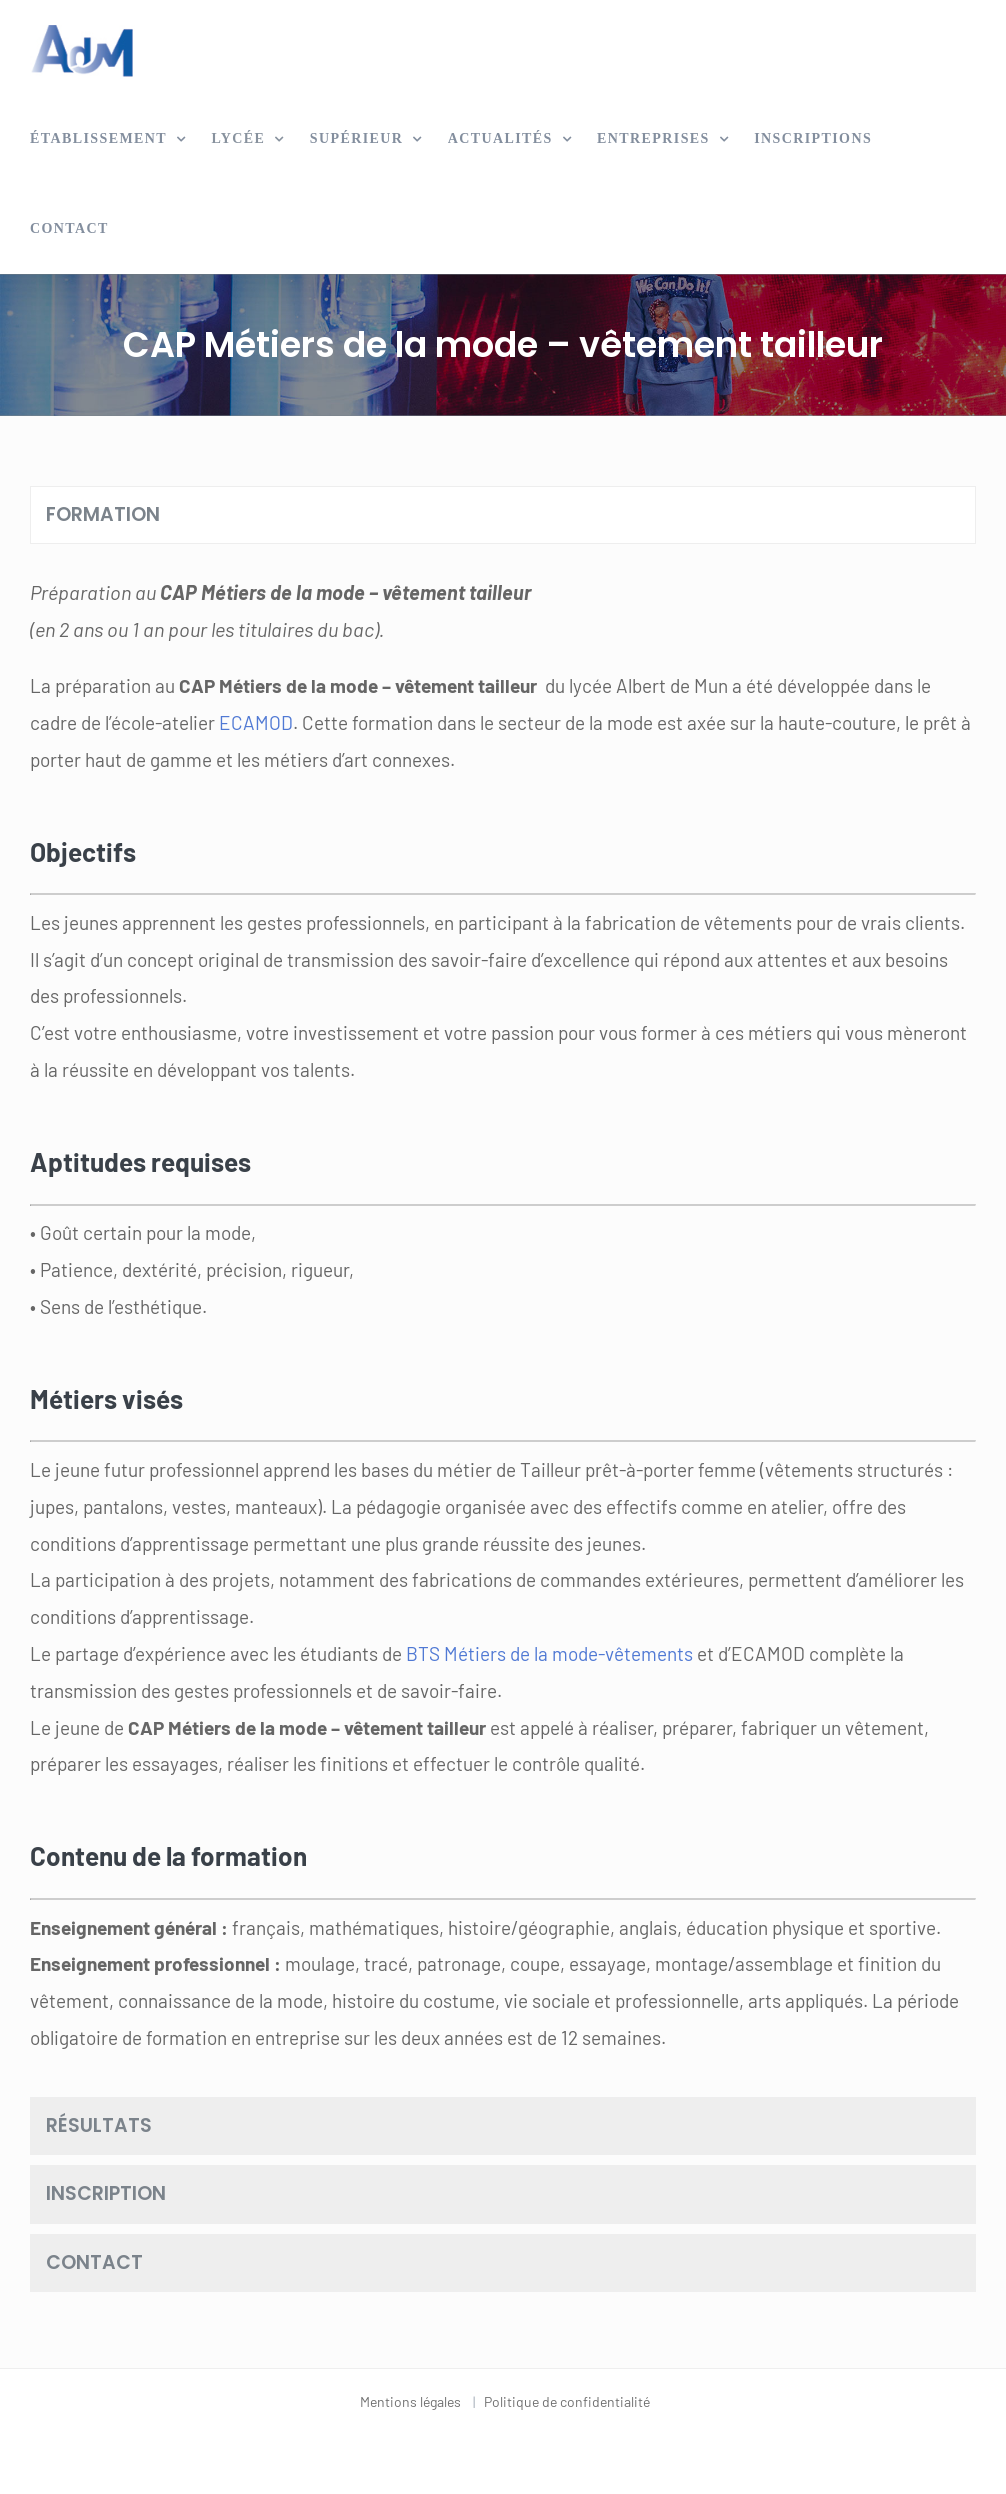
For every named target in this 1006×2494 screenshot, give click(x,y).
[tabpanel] (503, 1325)
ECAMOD (256, 722)
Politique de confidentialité (567, 2401)
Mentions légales (410, 2401)
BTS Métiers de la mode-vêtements (549, 1653)
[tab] (503, 515)
